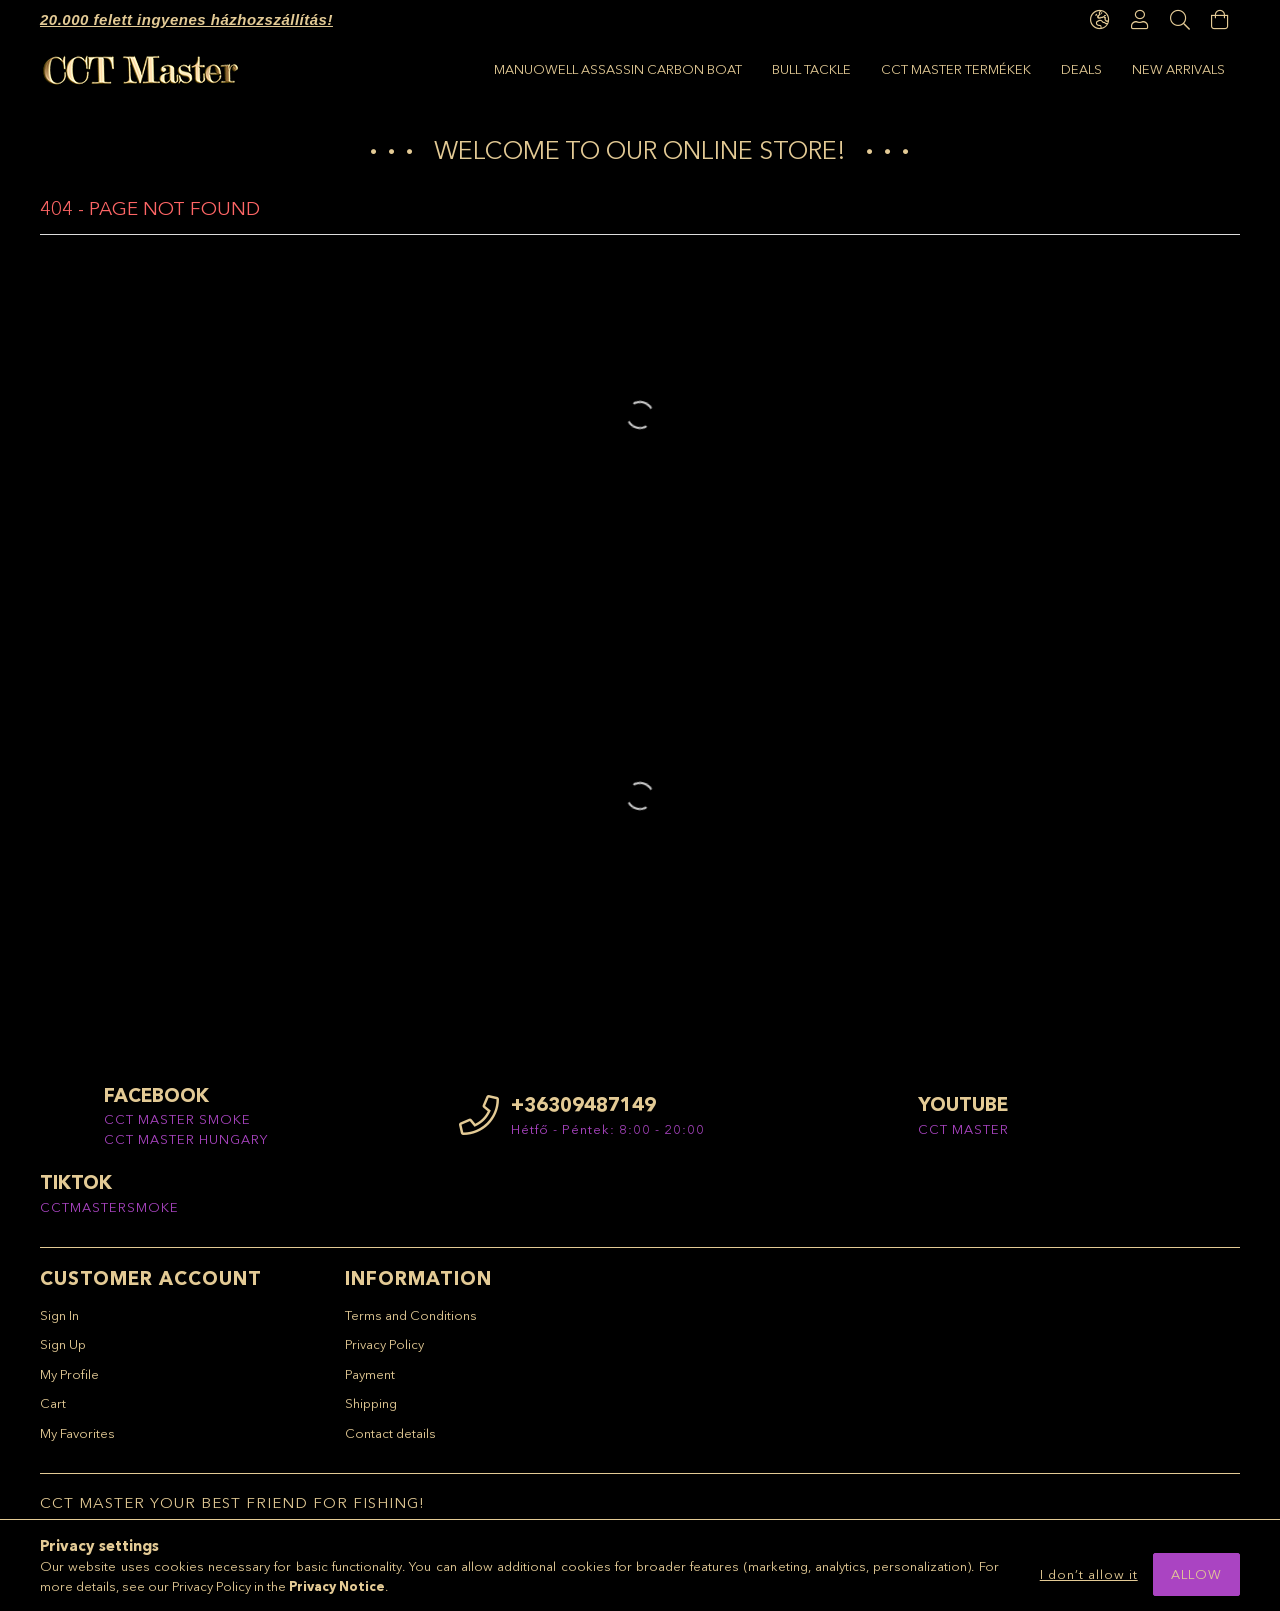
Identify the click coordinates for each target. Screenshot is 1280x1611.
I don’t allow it (1089, 1574)
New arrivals (540, 69)
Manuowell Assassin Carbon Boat (1101, 69)
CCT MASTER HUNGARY (186, 1148)
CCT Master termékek (763, 69)
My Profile (69, 1383)
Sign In (59, 1324)
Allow (1196, 1574)
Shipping (371, 1413)
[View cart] (1220, 20)
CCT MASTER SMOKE (177, 1129)
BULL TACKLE (907, 69)
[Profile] (1140, 20)
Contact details (390, 1442)
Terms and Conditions (411, 1324)
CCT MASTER (963, 1138)
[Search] (1180, 20)
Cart (53, 1413)
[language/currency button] (1100, 20)
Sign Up (63, 1354)
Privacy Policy (384, 1354)
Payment (370, 1383)
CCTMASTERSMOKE (109, 1216)
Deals (637, 69)
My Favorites (77, 1442)
